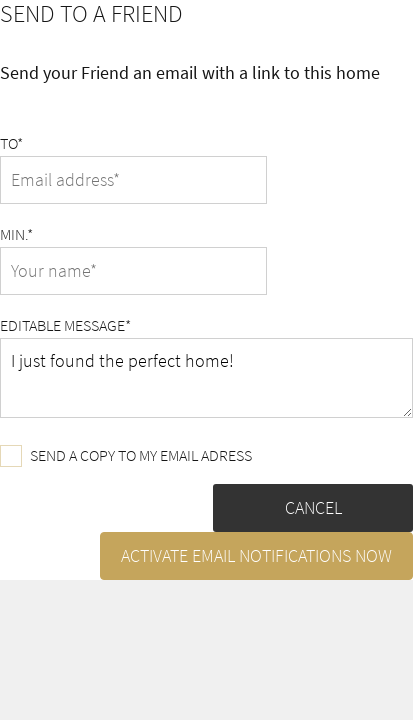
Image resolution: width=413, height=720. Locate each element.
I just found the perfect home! (206, 378)
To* (11, 143)
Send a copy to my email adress (126, 456)
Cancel (313, 507)
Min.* (16, 234)
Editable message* (65, 325)
